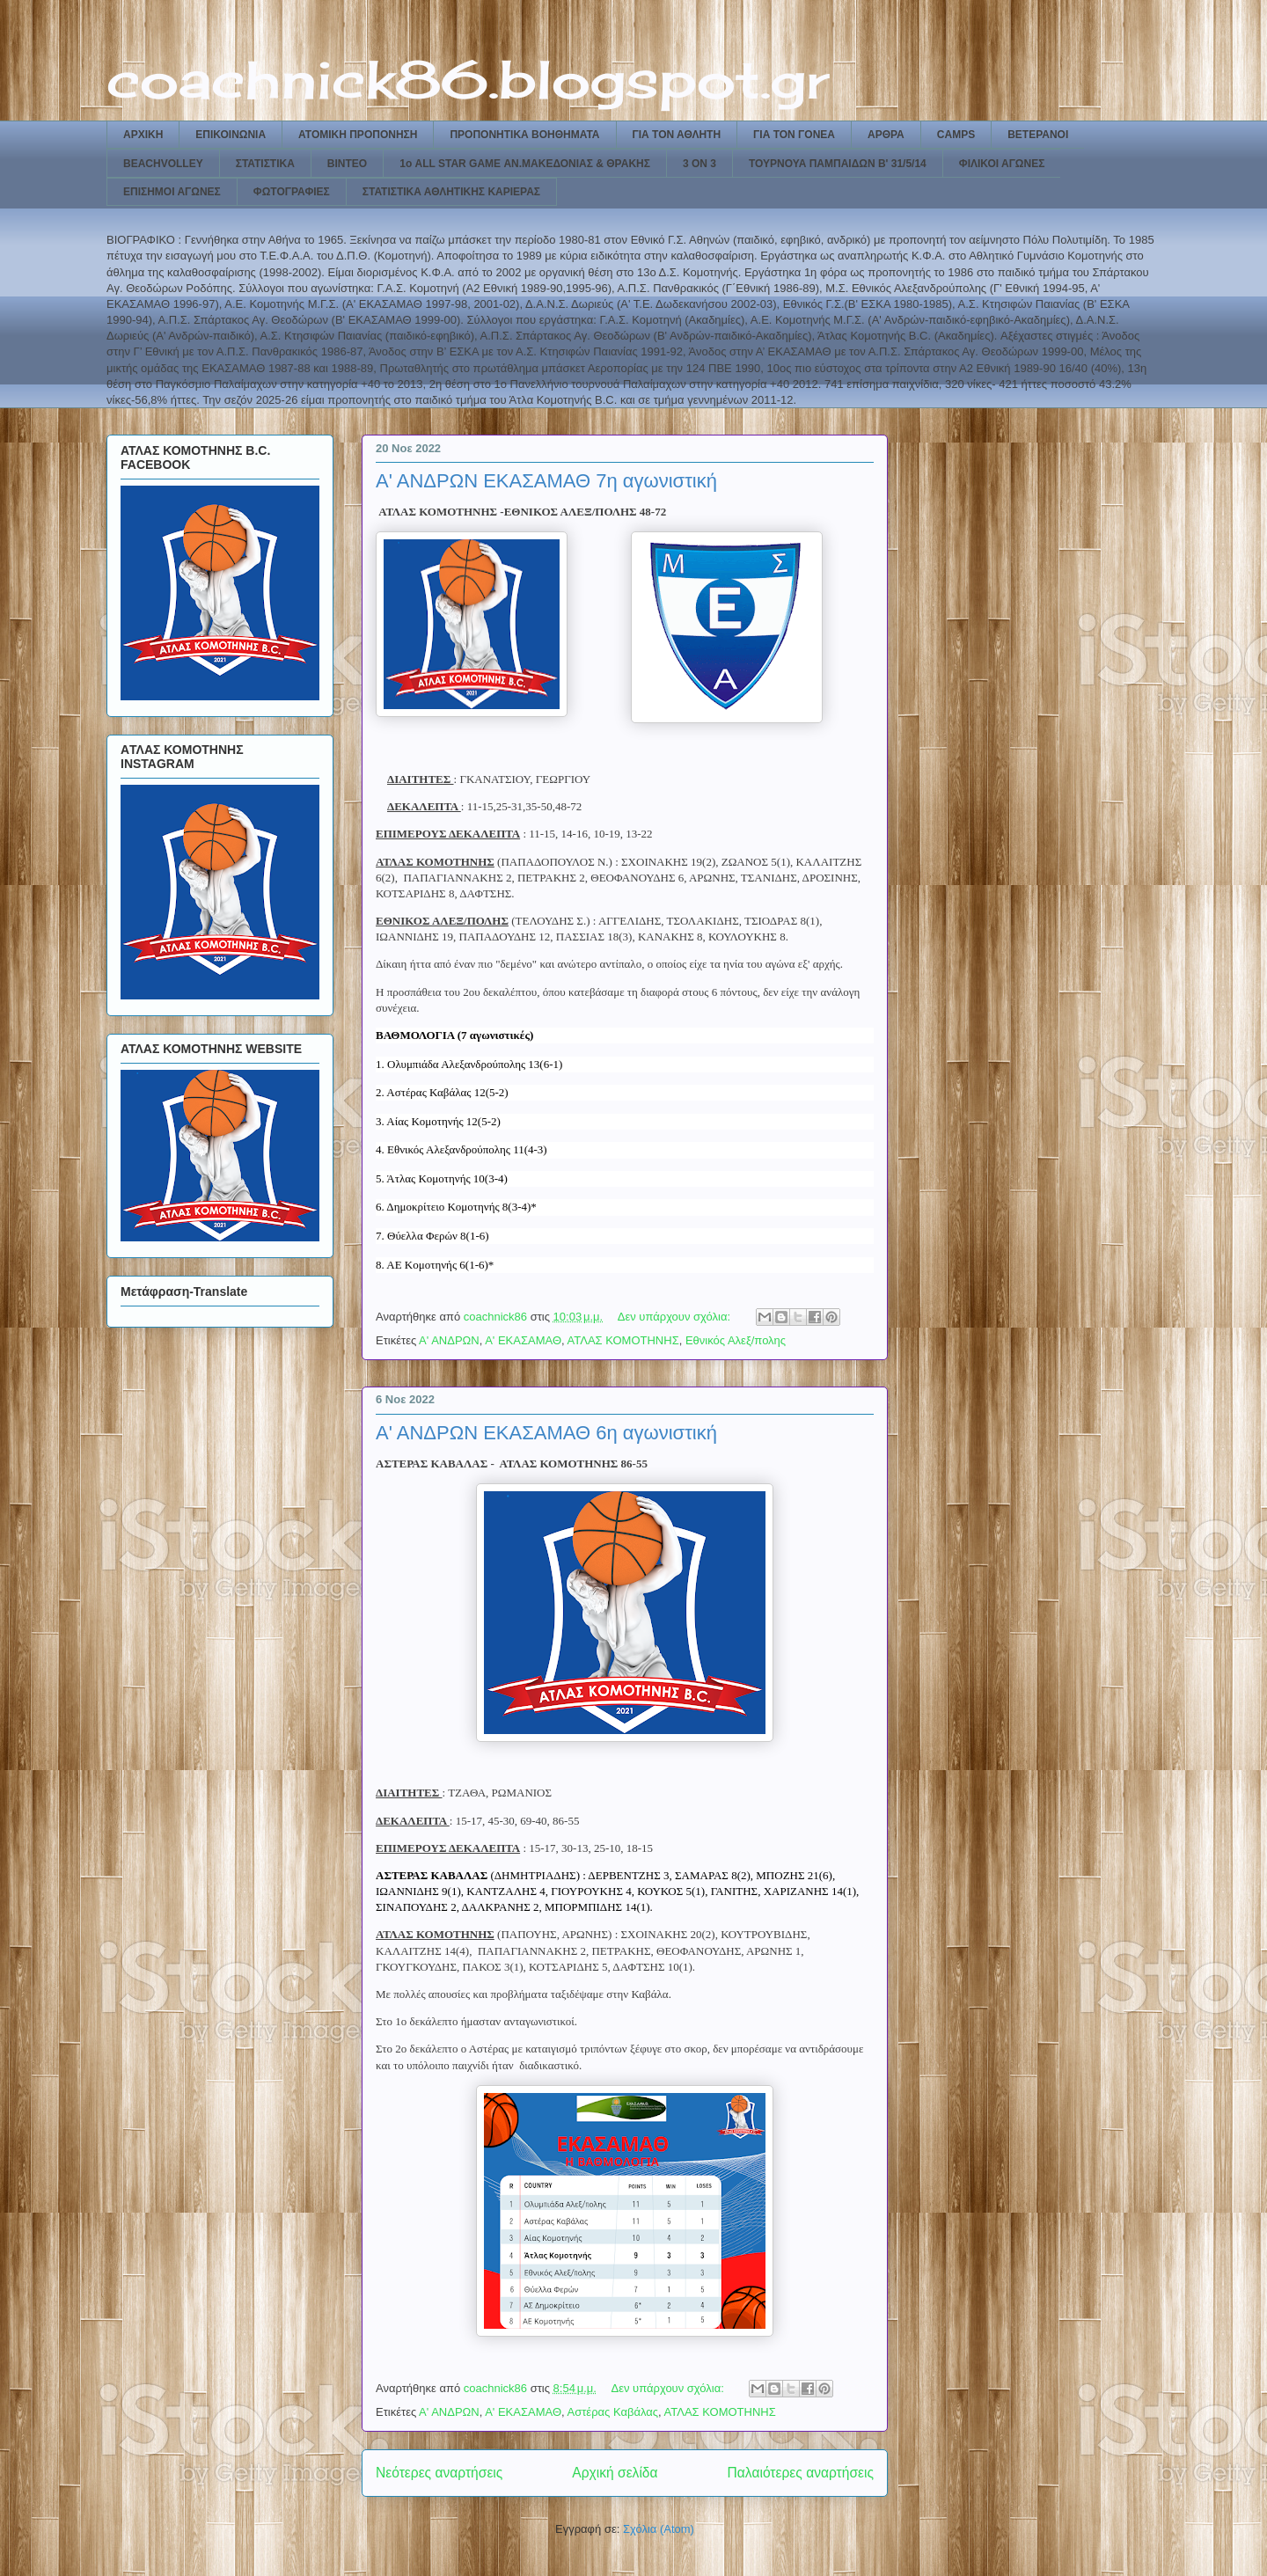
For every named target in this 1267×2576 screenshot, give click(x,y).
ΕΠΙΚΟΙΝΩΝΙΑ (230, 134)
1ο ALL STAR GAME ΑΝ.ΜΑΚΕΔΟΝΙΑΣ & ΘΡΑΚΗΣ (524, 163)
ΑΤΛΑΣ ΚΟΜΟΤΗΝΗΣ (623, 1340)
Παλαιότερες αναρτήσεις (801, 2472)
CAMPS (956, 134)
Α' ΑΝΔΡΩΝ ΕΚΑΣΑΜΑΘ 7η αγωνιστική (546, 481)
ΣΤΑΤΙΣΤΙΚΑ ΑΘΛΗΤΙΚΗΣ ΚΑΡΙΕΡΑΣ (451, 192)
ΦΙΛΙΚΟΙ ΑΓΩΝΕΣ (1002, 163)
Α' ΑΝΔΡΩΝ (449, 1340)
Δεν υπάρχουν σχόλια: (676, 1316)
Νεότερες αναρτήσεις (439, 2472)
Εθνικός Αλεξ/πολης (735, 1340)
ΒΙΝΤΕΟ (347, 163)
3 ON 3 (699, 163)
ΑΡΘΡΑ (886, 134)
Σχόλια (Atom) (658, 2529)
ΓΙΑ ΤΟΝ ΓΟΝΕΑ (794, 134)
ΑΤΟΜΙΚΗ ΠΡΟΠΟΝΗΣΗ (357, 134)
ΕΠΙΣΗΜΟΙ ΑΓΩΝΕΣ (172, 192)
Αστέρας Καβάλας (613, 2412)
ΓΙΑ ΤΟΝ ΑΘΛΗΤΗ (677, 134)
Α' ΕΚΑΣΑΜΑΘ (523, 1340)
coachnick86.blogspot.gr (467, 79)
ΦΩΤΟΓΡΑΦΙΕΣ (291, 192)
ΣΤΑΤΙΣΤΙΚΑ (265, 163)
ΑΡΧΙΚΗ (143, 134)
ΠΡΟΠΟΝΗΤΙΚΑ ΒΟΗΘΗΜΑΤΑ (524, 134)
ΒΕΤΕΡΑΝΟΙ (1037, 134)
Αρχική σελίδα (614, 2472)
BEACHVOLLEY (163, 163)
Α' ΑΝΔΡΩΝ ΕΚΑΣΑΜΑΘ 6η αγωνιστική (546, 1433)
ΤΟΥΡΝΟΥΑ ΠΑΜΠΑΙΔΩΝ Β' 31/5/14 (837, 163)
